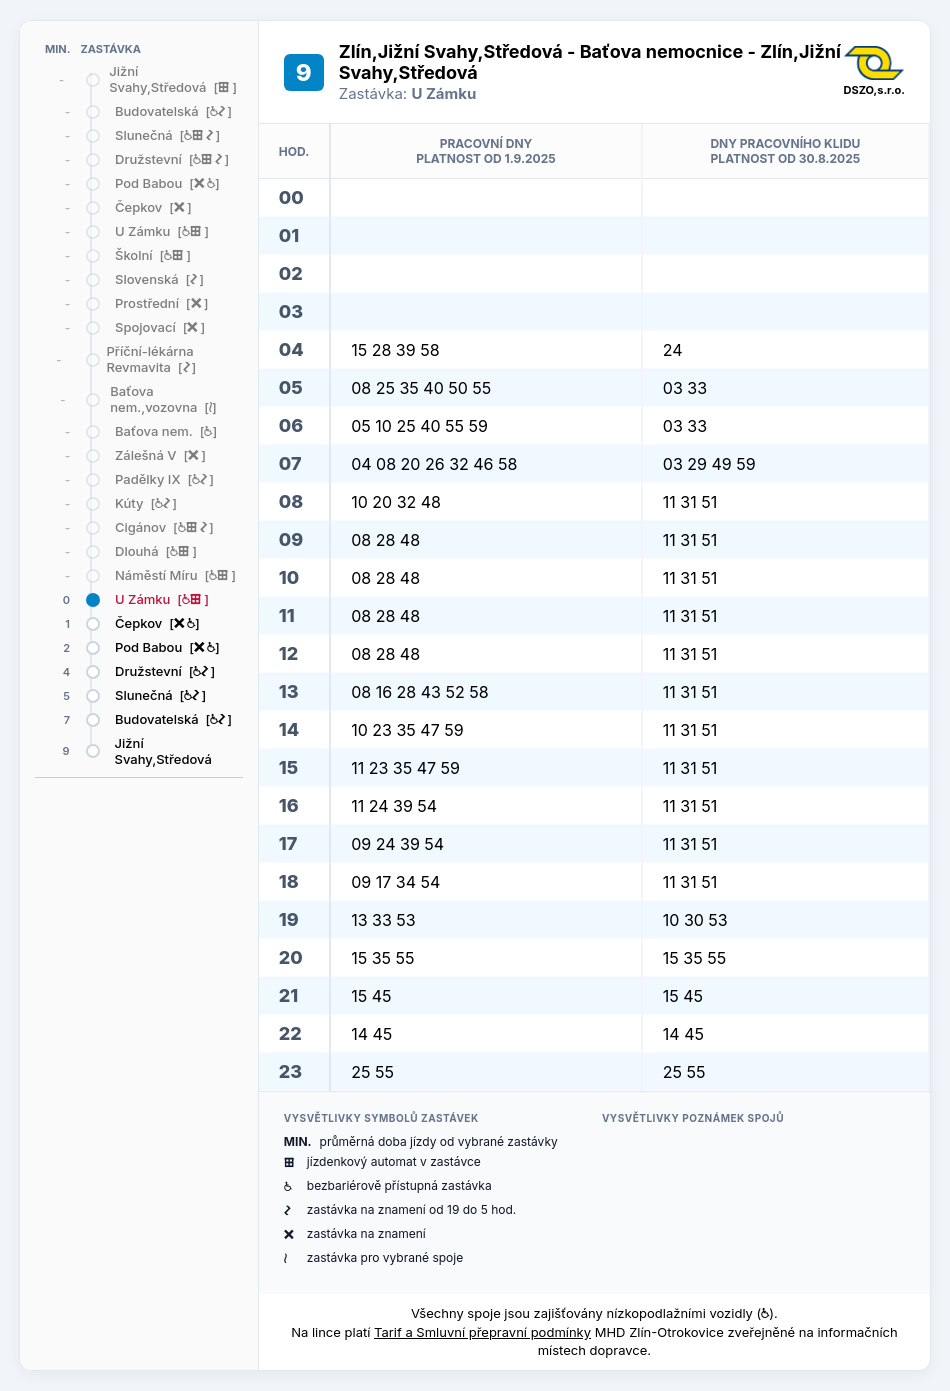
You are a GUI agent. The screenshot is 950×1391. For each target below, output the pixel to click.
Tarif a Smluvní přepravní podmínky (482, 1332)
